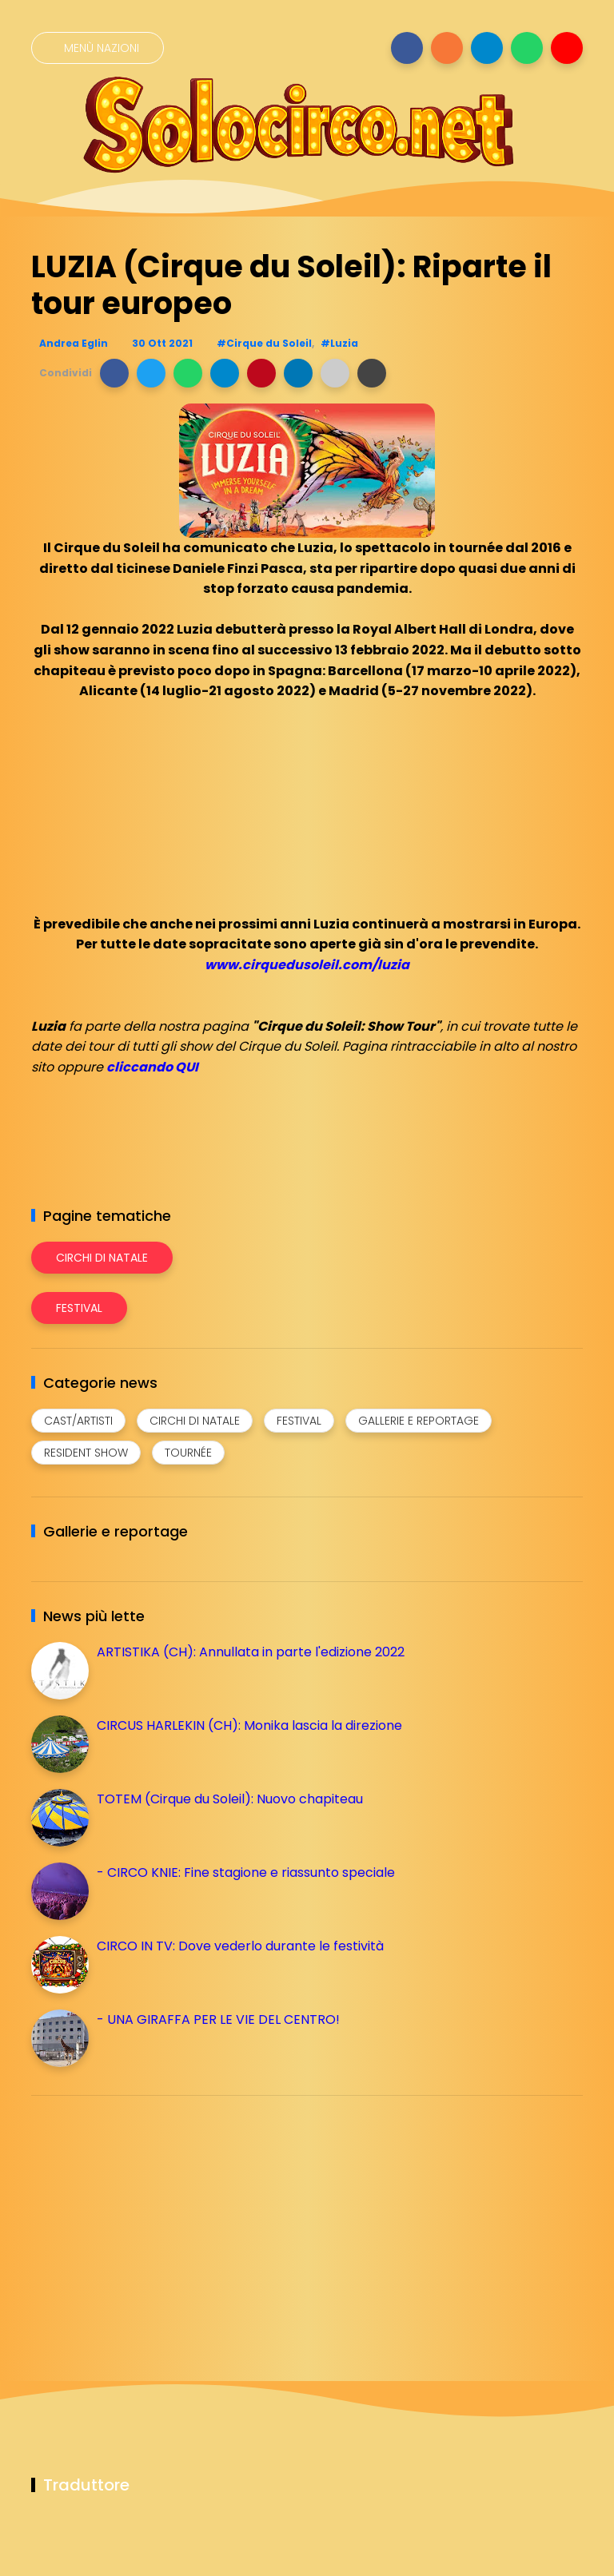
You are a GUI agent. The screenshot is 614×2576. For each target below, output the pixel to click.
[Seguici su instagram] (447, 48)
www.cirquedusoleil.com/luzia (307, 965)
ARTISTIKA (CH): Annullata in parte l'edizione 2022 (251, 1652)
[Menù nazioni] (97, 48)
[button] (114, 373)
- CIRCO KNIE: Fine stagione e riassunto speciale (246, 1872)
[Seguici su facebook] (407, 48)
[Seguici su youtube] (567, 48)
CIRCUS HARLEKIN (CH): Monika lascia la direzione (249, 1725)
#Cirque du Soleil (264, 343)
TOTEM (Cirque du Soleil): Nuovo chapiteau (230, 1799)
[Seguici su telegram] (487, 48)
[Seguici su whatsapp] (527, 48)
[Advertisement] (151, 2220)
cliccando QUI (152, 1067)
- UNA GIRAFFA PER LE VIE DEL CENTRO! (218, 2019)
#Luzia (339, 343)
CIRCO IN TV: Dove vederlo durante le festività (240, 1946)
